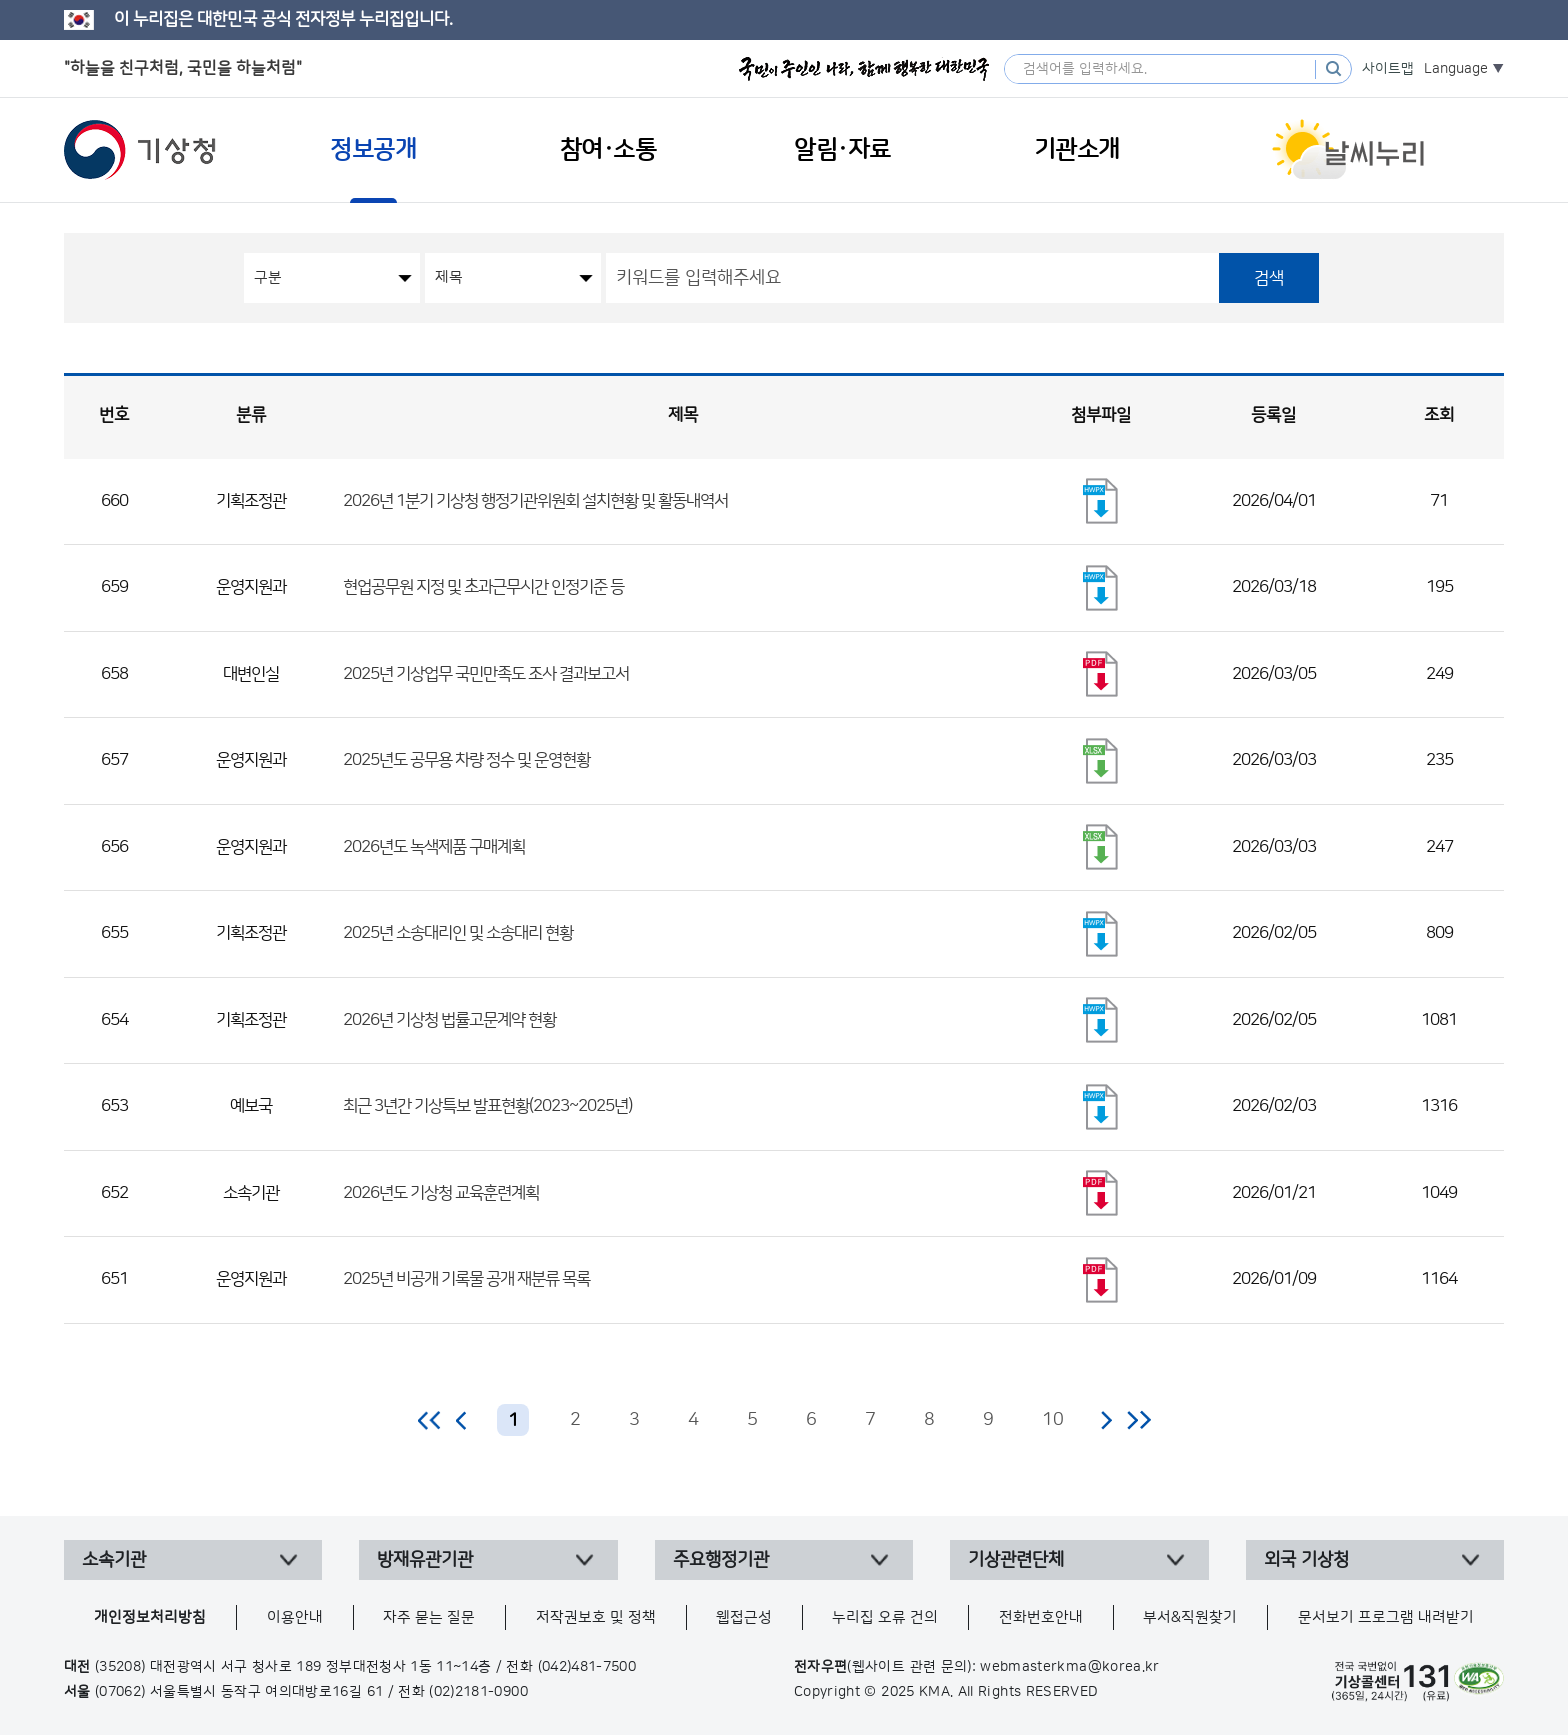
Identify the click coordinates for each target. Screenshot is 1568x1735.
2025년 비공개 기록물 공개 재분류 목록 (466, 1279)
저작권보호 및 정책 (596, 1617)
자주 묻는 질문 (429, 1617)
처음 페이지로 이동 (430, 1420)
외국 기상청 (1306, 1560)
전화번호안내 (1041, 1617)
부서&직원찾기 (1190, 1617)
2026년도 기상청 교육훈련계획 (441, 1193)
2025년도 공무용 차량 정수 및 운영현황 (466, 760)
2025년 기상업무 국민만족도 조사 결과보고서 (486, 674)
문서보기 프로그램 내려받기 (1386, 1617)
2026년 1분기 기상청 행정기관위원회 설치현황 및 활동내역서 (535, 501)
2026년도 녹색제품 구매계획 (434, 847)
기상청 (140, 150)
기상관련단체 (1016, 1560)
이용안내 (295, 1617)
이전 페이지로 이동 (462, 1420)
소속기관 (114, 1560)
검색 (1269, 278)
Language (1456, 69)
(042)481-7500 (587, 1667)
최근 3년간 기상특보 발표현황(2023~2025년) (487, 1106)
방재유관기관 (425, 1560)
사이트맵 (1388, 69)
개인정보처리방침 (150, 1617)
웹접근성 (744, 1617)
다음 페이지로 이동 (1106, 1420)
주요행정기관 (721, 1560)
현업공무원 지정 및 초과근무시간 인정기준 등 (483, 587)
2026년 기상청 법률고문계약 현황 (449, 1020)
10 (1053, 1420)
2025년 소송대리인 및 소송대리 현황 (458, 933)
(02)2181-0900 (478, 1692)
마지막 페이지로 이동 (1138, 1420)
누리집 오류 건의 (885, 1617)
